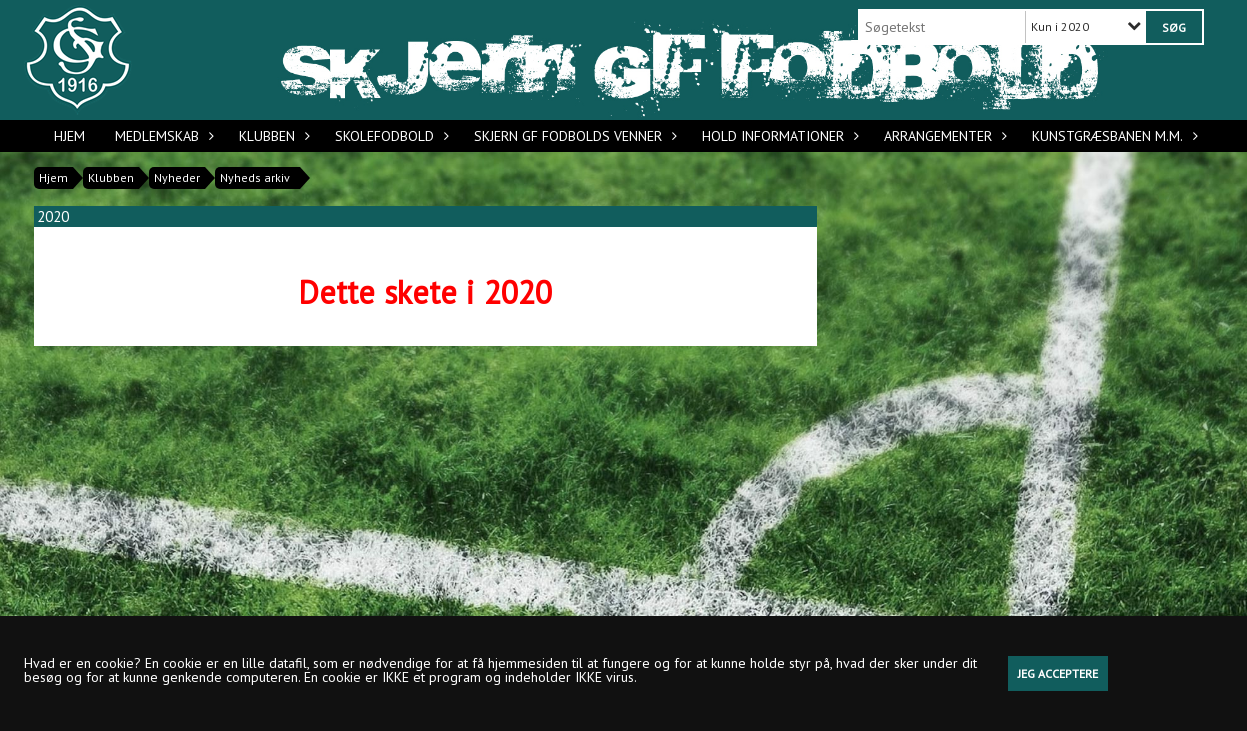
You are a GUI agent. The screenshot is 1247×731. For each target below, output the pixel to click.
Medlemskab (162, 136)
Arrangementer (943, 136)
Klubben (272, 136)
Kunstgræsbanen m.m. (1112, 136)
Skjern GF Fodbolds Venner (573, 136)
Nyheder (177, 177)
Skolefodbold (389, 136)
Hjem (69, 136)
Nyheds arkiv (255, 177)
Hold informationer (778, 136)
